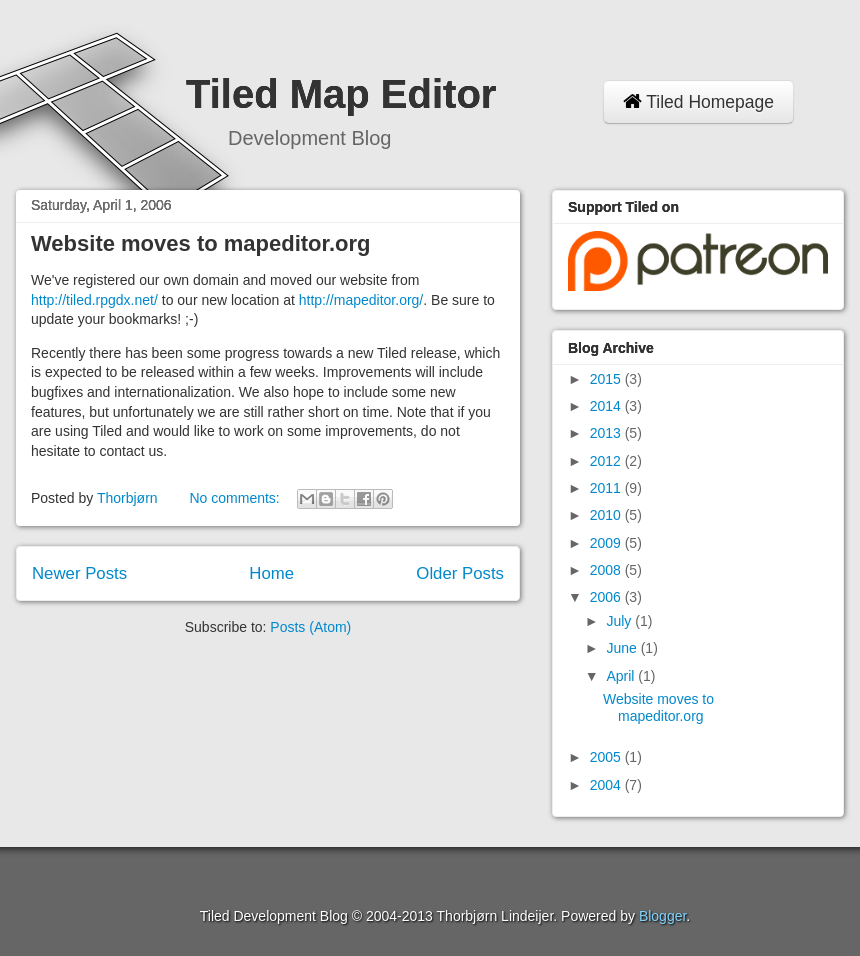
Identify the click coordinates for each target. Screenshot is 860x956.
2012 (607, 461)
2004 (607, 785)
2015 (607, 379)
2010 (607, 515)
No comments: (236, 498)
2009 (607, 543)
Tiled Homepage (698, 102)
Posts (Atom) (310, 627)
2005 (607, 757)
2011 (607, 488)
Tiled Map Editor (341, 94)
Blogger (662, 916)
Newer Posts (79, 573)
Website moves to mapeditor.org (200, 243)
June (623, 648)
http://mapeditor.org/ (361, 300)
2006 (607, 597)
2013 (607, 433)
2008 (607, 570)
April (622, 676)
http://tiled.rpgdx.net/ (94, 300)
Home (271, 573)
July (620, 621)
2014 (607, 406)
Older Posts (460, 573)
